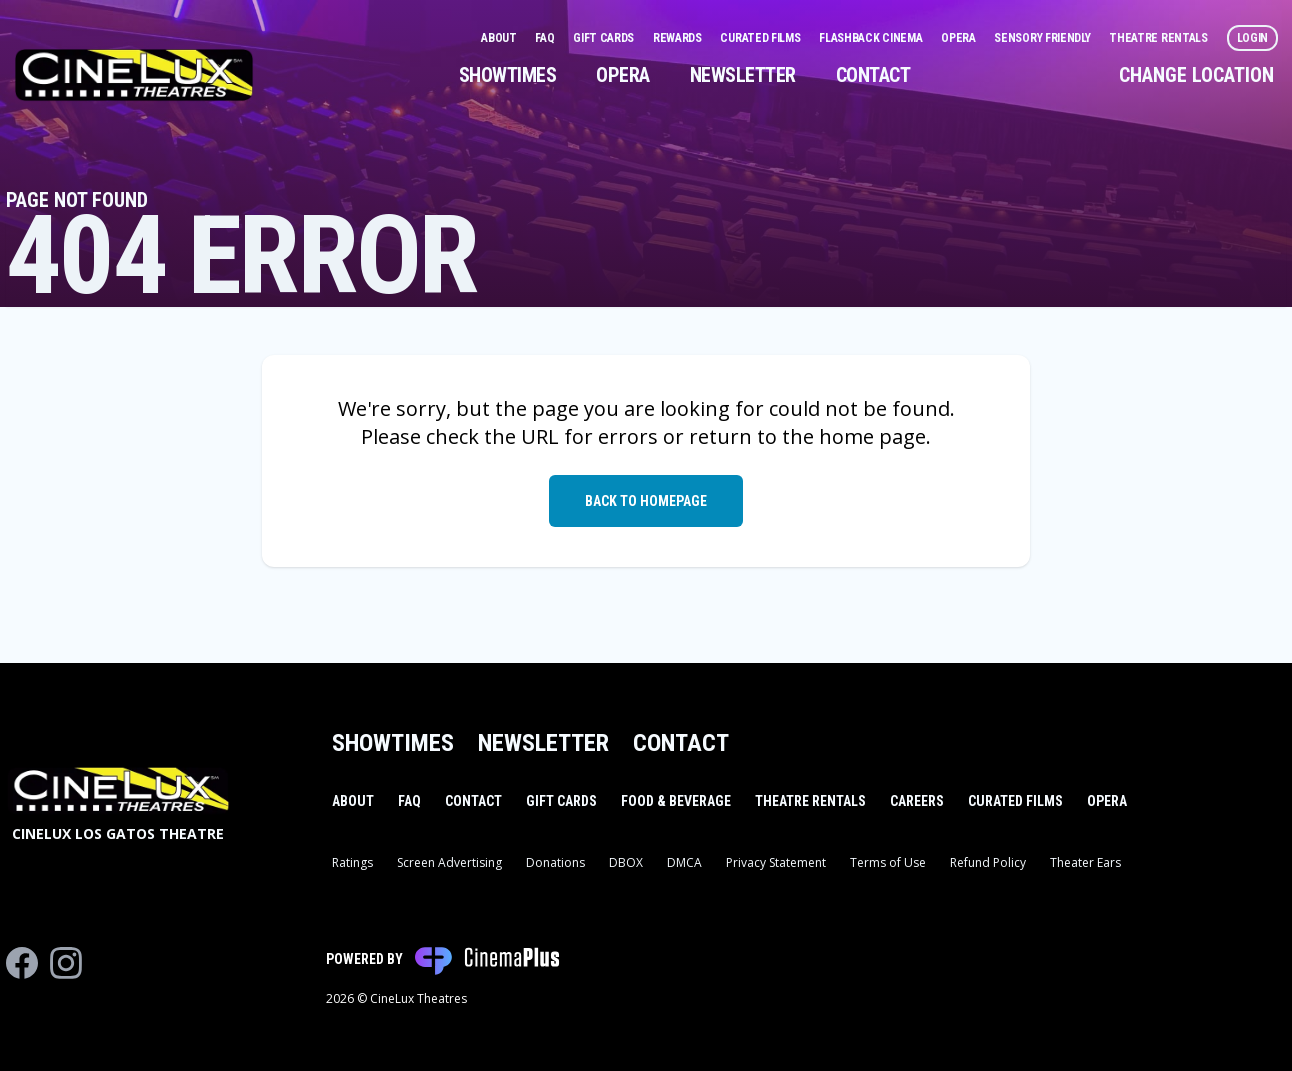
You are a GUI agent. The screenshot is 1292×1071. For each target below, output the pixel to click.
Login (1253, 38)
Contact (873, 75)
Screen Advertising (449, 862)
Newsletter (743, 75)
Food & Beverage (676, 801)
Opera (959, 38)
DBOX (626, 862)
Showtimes (508, 75)
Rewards (679, 38)
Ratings (352, 862)
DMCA (684, 862)
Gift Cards (605, 38)
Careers (917, 801)
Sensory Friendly (1043, 38)
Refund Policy (988, 862)
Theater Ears (1085, 862)
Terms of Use (888, 862)
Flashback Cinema (872, 38)
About (500, 38)
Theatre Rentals (1159, 38)
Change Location (1196, 75)
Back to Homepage (646, 501)
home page (872, 436)
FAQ (546, 38)
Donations (555, 862)
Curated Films (761, 38)
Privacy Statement (776, 862)
